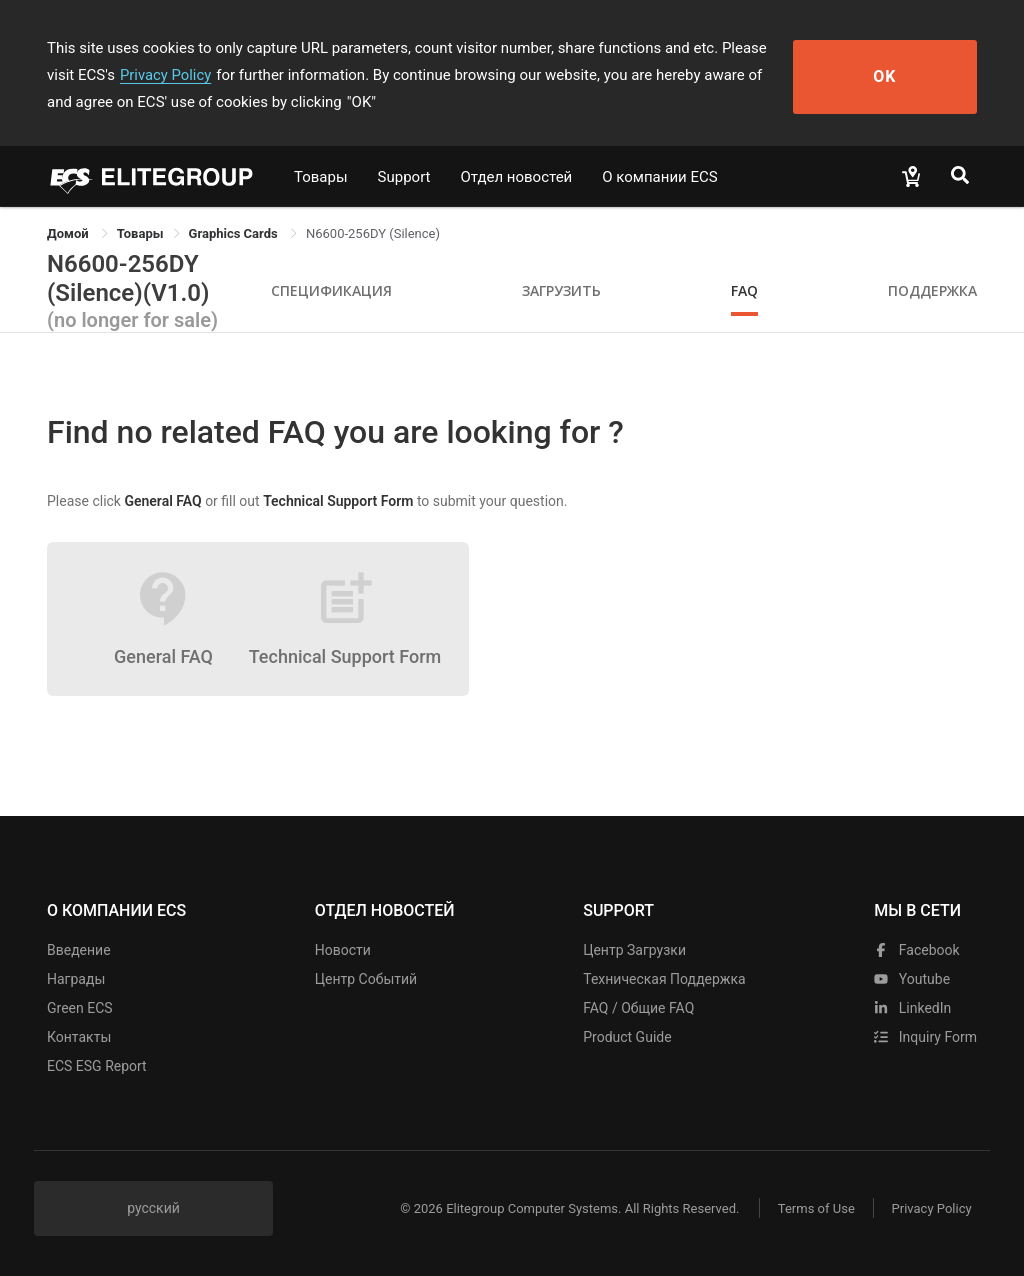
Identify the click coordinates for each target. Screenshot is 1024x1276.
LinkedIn (912, 1008)
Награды (76, 979)
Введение (79, 950)
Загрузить (561, 290)
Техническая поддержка (664, 979)
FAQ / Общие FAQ (638, 1008)
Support (404, 177)
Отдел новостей (517, 177)
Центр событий (366, 979)
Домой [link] (69, 233)
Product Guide (627, 1037)
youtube (912, 979)
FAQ (744, 290)
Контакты (79, 1037)
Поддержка (932, 290)
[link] (140, 233)
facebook (916, 950)
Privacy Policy (135, 75)
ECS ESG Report (97, 1066)
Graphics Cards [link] (235, 233)
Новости (343, 950)
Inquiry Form (925, 1037)
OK (904, 75)
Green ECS (80, 1008)
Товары (321, 177)
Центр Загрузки (634, 950)
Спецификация (331, 290)
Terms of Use (811, 1208)
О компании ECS (659, 177)
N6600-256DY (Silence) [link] (373, 233)
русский (153, 1208)
